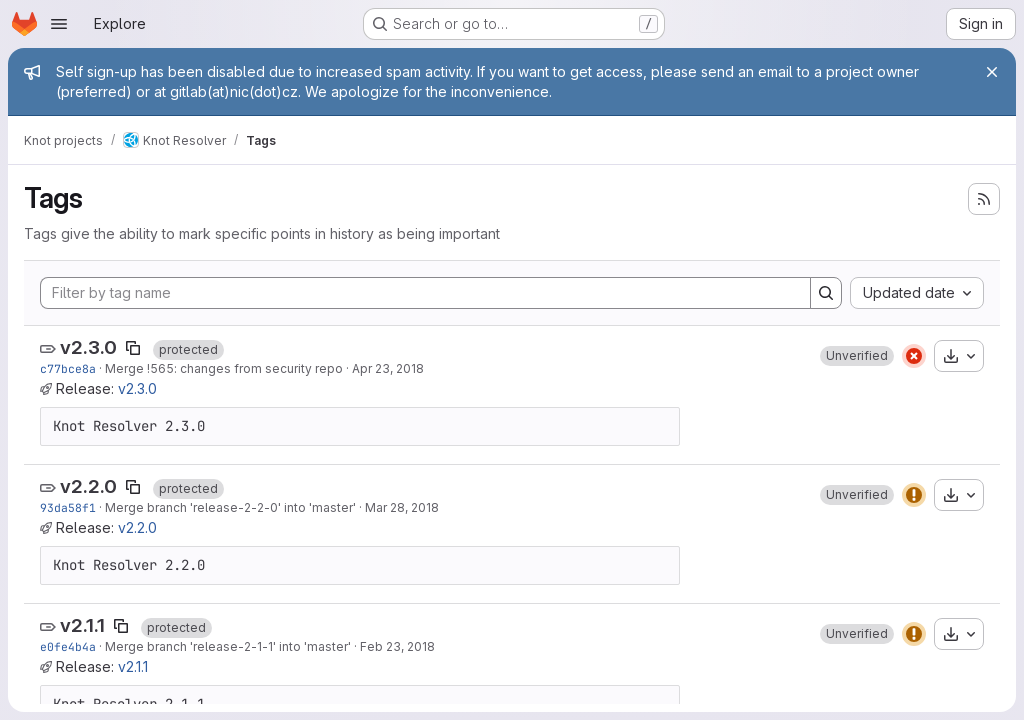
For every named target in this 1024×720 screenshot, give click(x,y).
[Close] (992, 72)
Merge (126, 368)
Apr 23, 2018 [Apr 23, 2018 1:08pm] (388, 368)
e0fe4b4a (68, 646)
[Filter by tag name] (425, 293)
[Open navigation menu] (59, 24)
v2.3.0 (88, 347)
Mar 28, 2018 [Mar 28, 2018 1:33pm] (402, 507)
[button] (857, 356)
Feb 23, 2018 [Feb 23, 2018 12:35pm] (397, 646)
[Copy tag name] (133, 348)
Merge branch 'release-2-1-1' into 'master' (228, 646)
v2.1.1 (82, 625)
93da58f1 (68, 507)
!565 (160, 368)
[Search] (826, 293)
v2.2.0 (88, 486)
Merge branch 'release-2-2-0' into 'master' (230, 507)
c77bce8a (68, 368)
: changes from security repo (258, 368)
